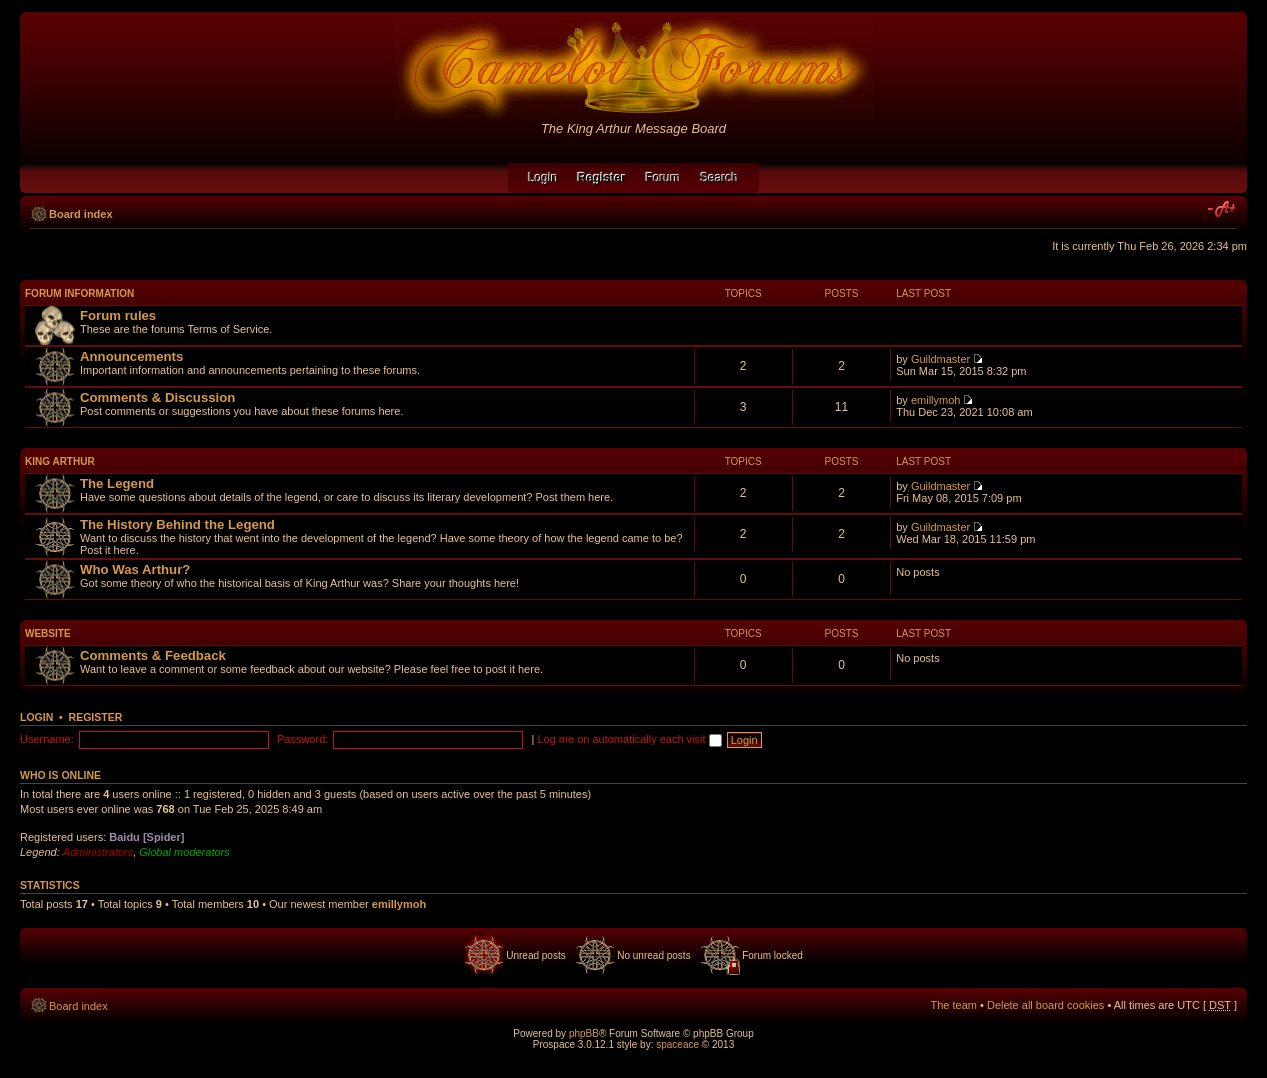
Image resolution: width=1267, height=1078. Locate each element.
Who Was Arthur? (135, 569)
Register (96, 717)
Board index (81, 214)
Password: (302, 739)
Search (720, 178)
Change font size (1222, 210)
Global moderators (184, 852)
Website (48, 633)
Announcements (131, 356)
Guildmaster (940, 359)
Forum (663, 178)
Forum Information (79, 293)
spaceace (677, 1044)
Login (542, 178)
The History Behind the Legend (177, 524)
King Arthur (60, 461)
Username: (47, 739)
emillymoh (936, 400)
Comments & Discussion (157, 397)
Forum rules (118, 315)
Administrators (98, 852)
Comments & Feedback (153, 655)
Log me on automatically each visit (629, 739)
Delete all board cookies (1045, 1005)
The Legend (117, 483)
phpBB (584, 1033)
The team (954, 1005)
